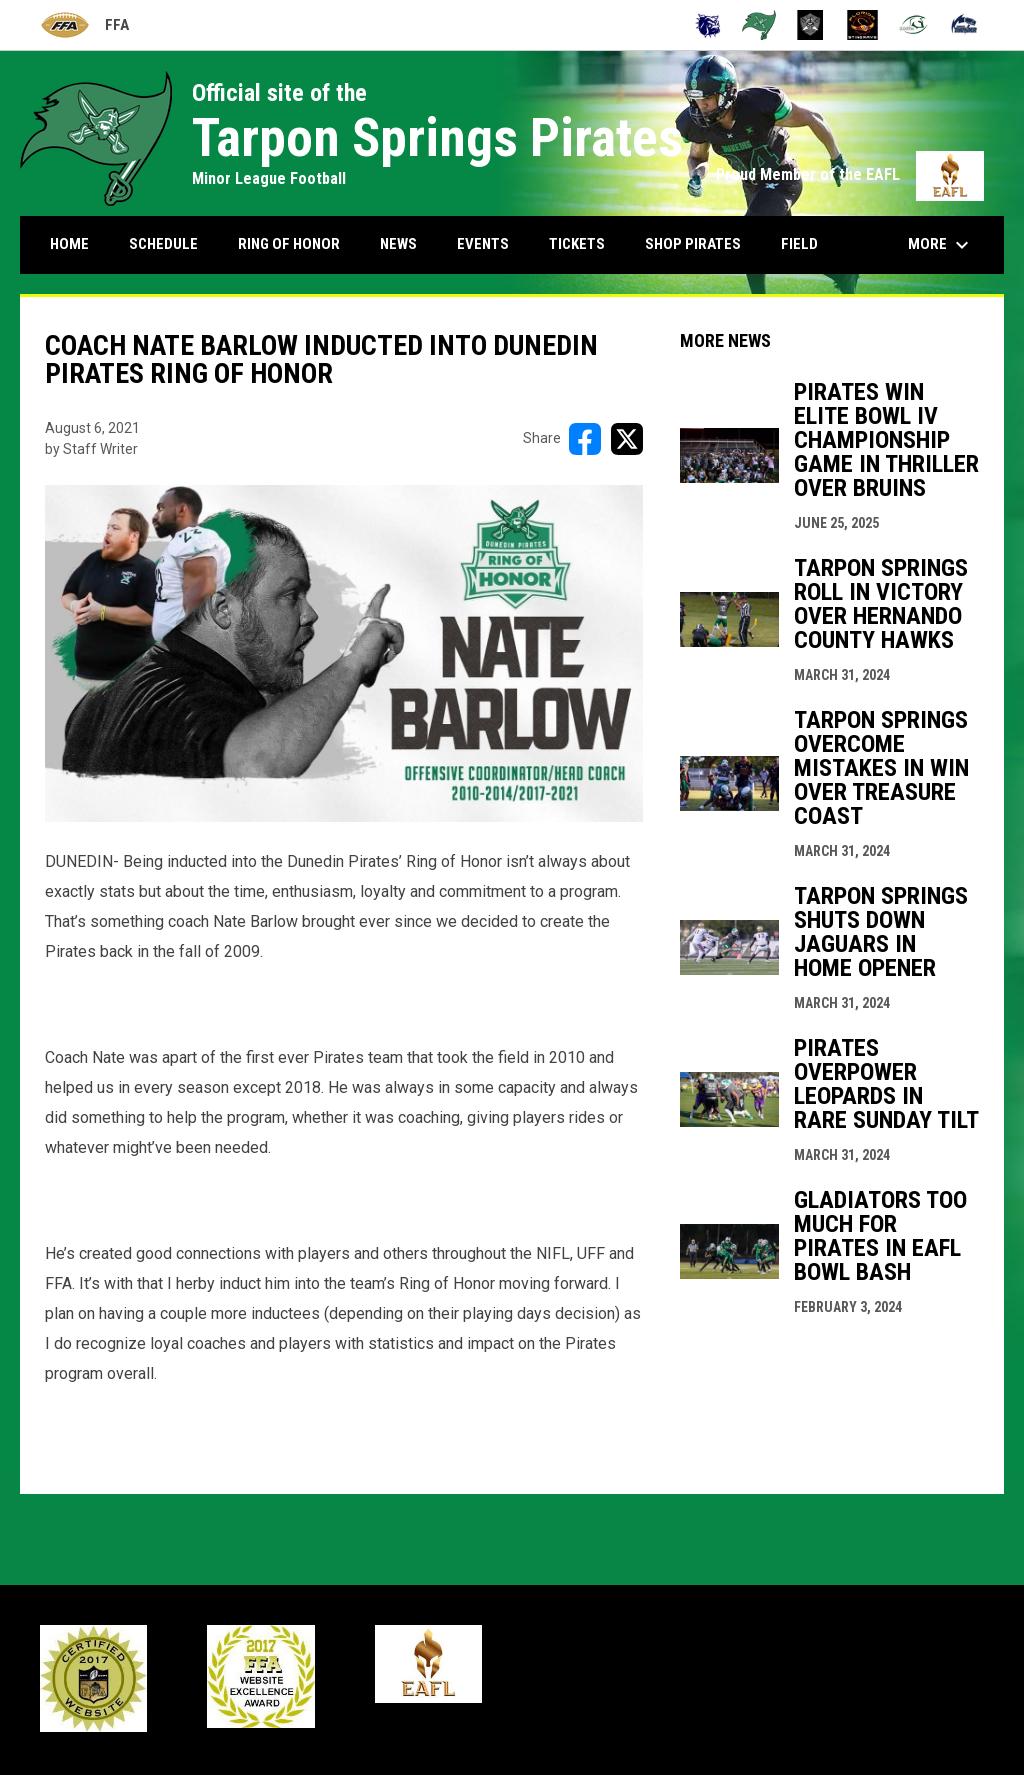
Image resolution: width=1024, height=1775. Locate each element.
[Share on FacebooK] (585, 439)
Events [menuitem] (483, 244)
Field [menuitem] (799, 244)
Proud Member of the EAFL (850, 174)
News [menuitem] (398, 244)
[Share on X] (627, 439)
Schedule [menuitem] (163, 244)
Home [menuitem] (69, 244)
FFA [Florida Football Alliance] (84, 25)
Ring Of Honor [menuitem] (289, 244)
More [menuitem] (941, 245)
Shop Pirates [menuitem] (693, 244)
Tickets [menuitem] (577, 244)
